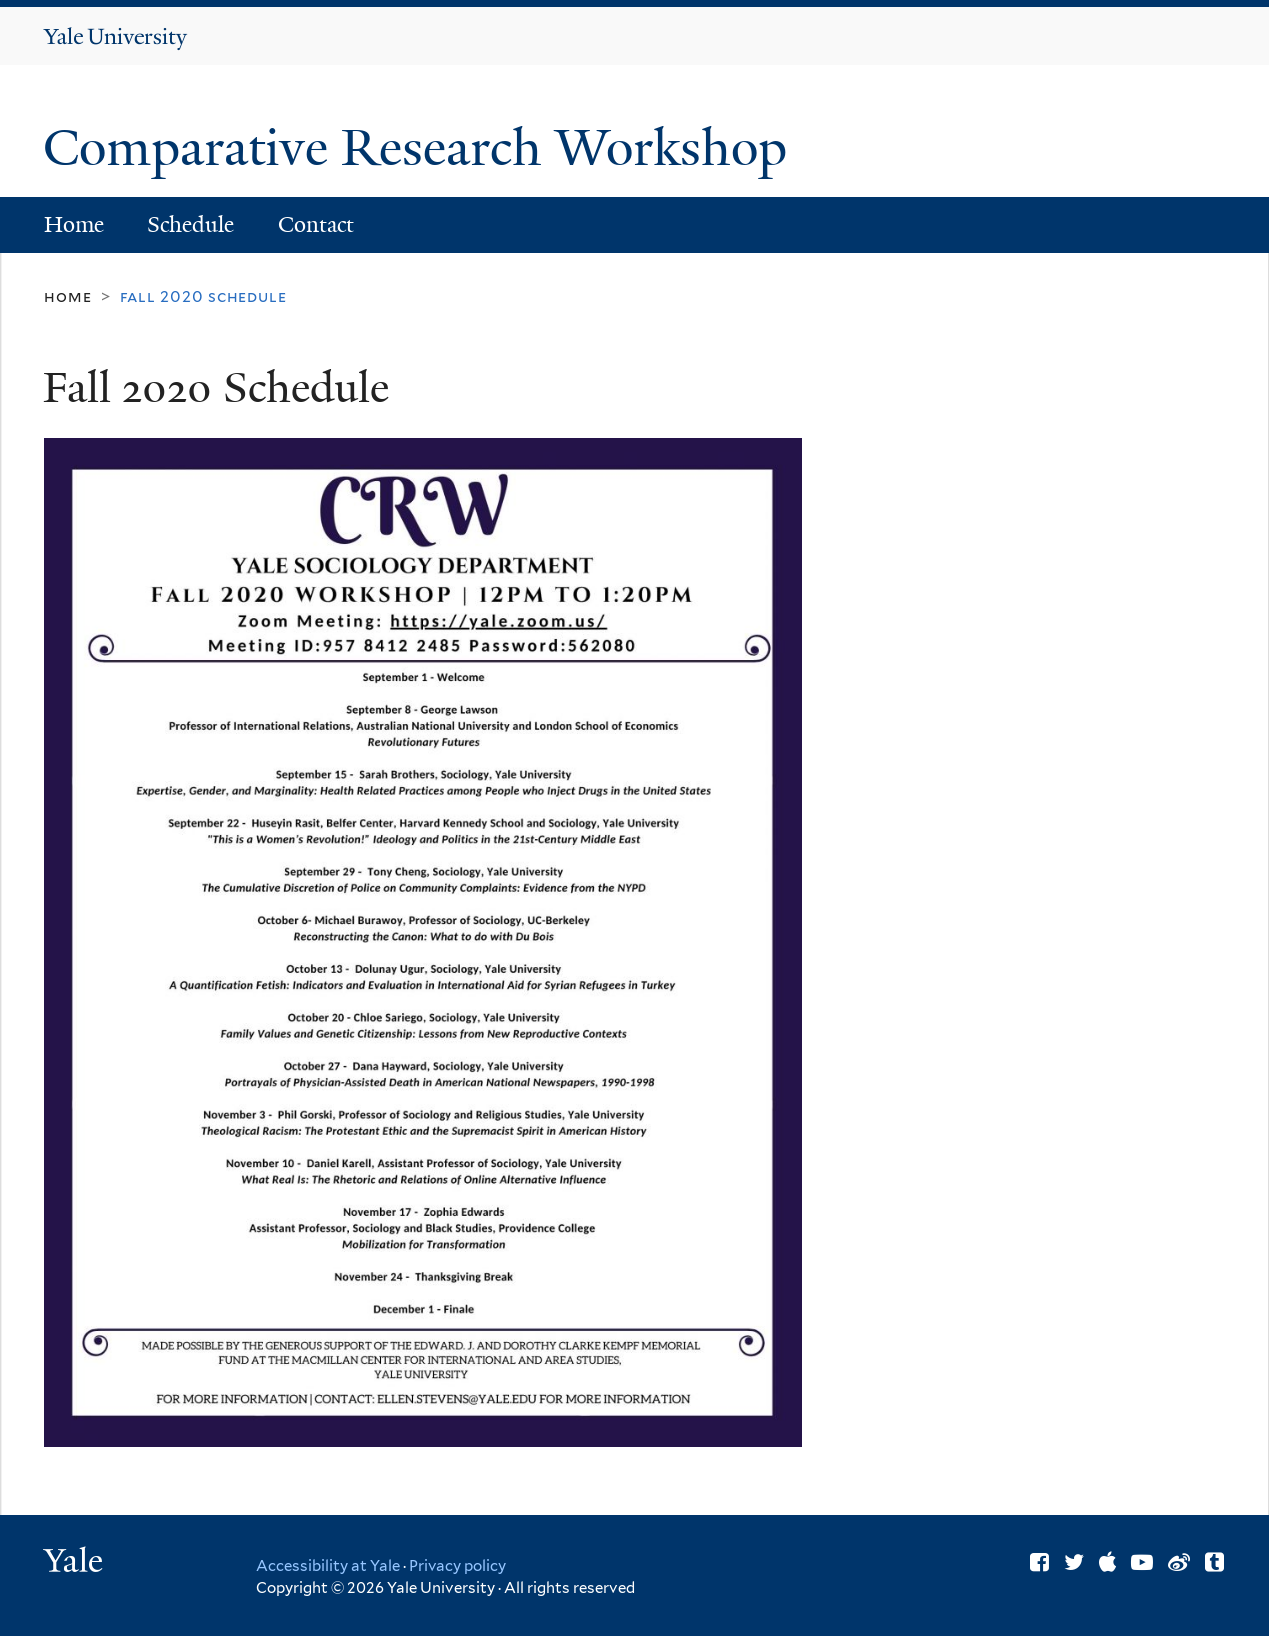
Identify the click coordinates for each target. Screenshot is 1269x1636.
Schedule (190, 224)
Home (74, 224)
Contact (316, 224)
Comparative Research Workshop (421, 148)
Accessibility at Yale (328, 1566)
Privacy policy (457, 1566)
